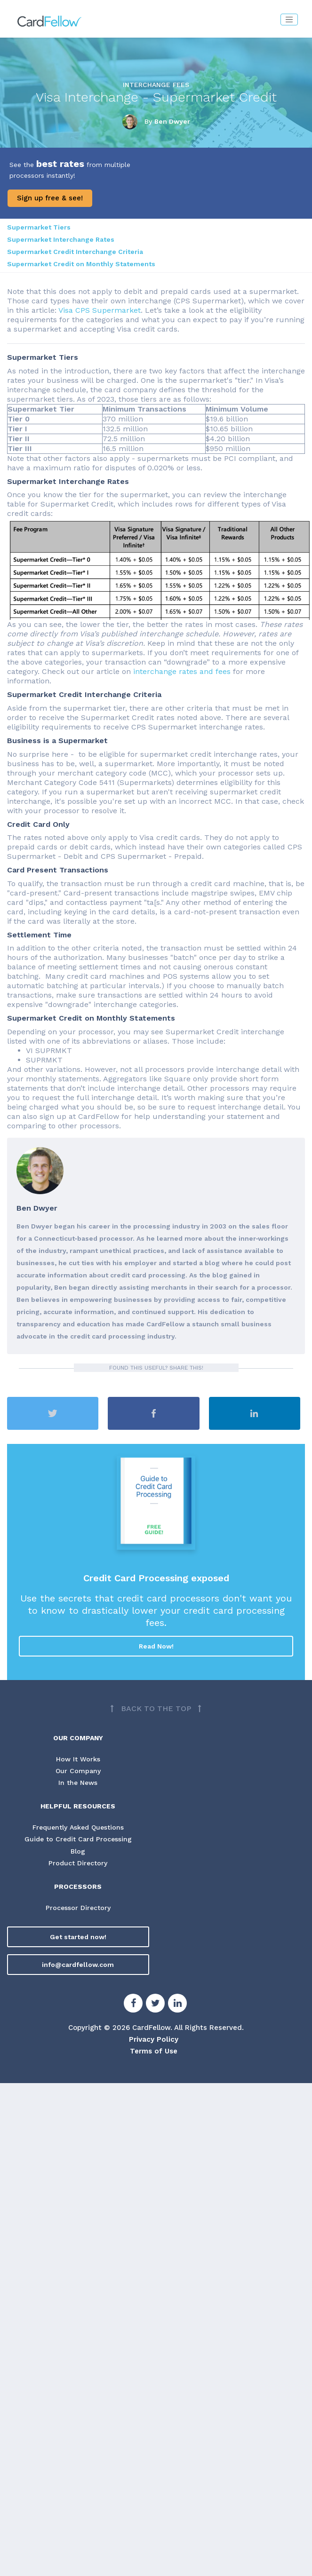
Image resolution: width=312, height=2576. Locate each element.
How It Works (78, 1759)
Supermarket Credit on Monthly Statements (81, 264)
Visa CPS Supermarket (99, 310)
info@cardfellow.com (78, 1964)
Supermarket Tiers (39, 227)
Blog (78, 1851)
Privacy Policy (153, 2039)
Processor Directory (78, 1907)
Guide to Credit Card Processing (78, 1839)
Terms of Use (153, 2051)
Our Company (78, 1771)
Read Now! (156, 1646)
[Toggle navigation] (289, 19)
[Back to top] (156, 1709)
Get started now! (78, 1937)
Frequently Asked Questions (78, 1827)
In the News (77, 1782)
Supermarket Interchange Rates (60, 239)
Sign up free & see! (50, 198)
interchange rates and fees (182, 671)
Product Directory (77, 1863)
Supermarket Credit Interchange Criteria (75, 251)
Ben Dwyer (172, 121)
